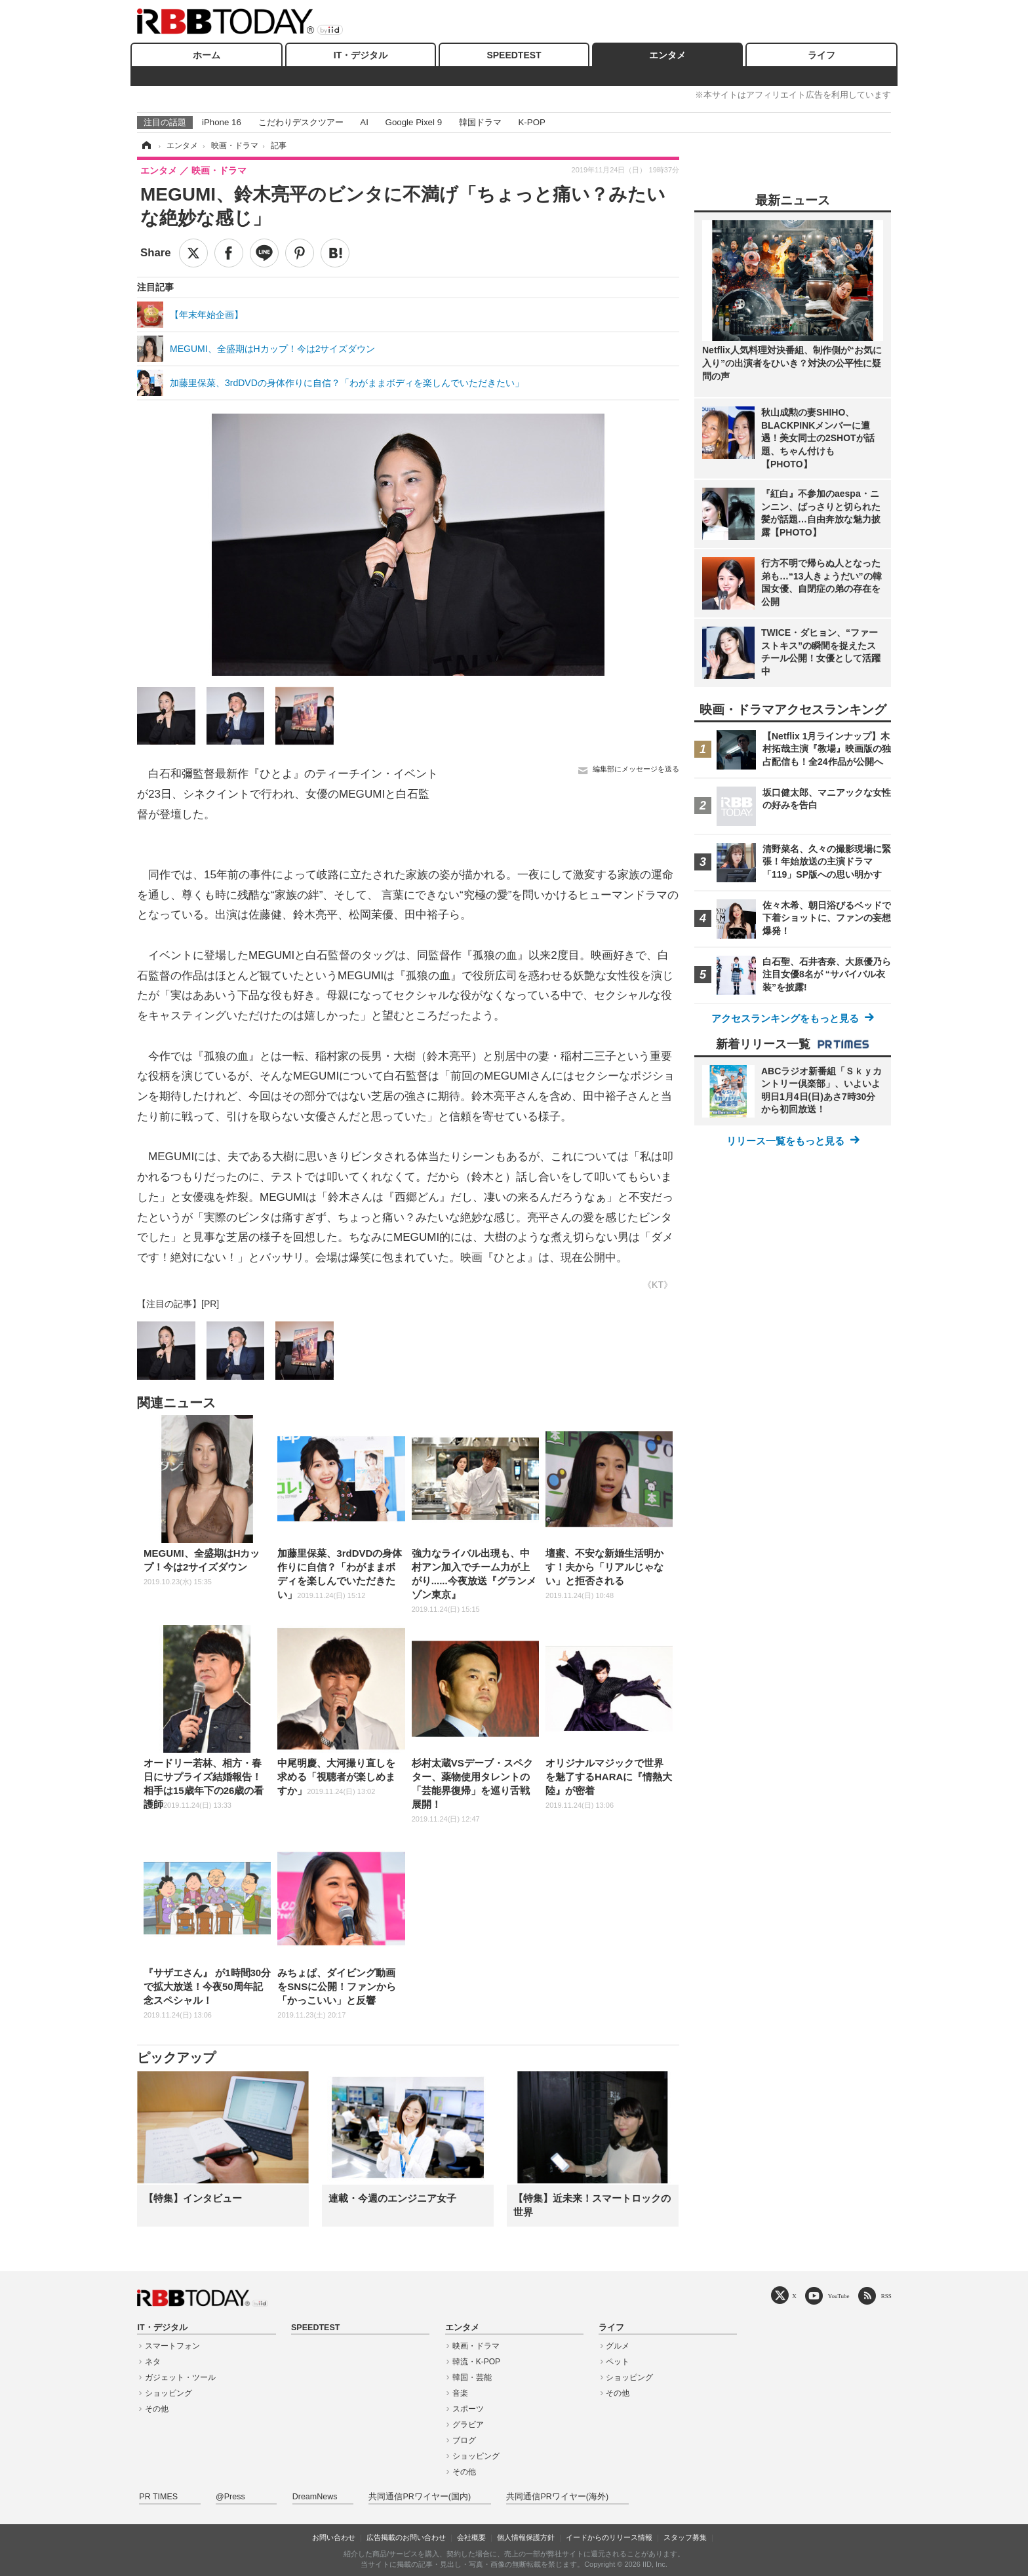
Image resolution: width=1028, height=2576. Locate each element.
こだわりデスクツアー (301, 122)
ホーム (206, 55)
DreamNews (315, 2496)
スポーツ (468, 2408)
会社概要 (471, 2537)
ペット (617, 2361)
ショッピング (168, 2393)
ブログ (464, 2440)
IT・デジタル (360, 55)
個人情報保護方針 (526, 2537)
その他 (156, 2408)
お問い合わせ (333, 2537)
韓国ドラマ (480, 122)
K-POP (531, 122)
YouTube (839, 2296)
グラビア (468, 2424)
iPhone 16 (221, 122)
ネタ (153, 2361)
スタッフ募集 (685, 2537)
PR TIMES (158, 2496)
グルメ (617, 2346)
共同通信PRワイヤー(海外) (557, 2496)
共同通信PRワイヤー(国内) (419, 2496)
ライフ (821, 55)
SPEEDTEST (513, 55)
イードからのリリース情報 (609, 2537)
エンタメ (667, 55)
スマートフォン (172, 2346)
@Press (230, 2496)
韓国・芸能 (472, 2377)
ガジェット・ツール (180, 2377)
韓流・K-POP (476, 2361)
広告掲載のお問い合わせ (406, 2537)
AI (364, 122)
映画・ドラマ (476, 2346)
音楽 (460, 2393)
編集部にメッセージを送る (636, 769)
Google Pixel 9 (414, 122)
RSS (886, 2296)
